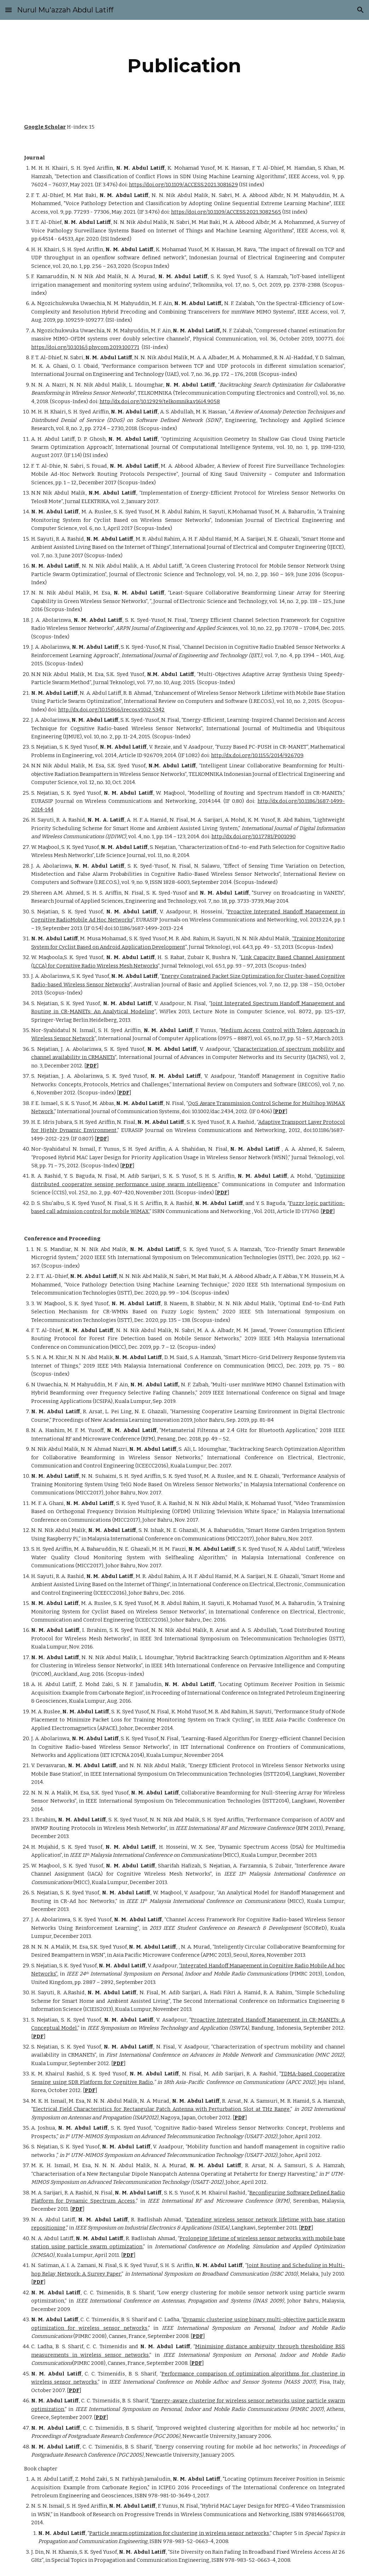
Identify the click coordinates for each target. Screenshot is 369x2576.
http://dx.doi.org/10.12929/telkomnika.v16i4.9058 (160, 401)
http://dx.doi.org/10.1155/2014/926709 (257, 755)
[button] (8, 9)
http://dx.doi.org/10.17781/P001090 (253, 836)
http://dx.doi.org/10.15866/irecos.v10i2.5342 (111, 709)
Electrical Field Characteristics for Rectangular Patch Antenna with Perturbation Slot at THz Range (161, 2109)
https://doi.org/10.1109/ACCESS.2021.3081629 (183, 184)
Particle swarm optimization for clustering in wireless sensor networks (179, 2533)
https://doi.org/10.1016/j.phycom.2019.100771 (85, 347)
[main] (184, 65)
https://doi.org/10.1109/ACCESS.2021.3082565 (226, 212)
